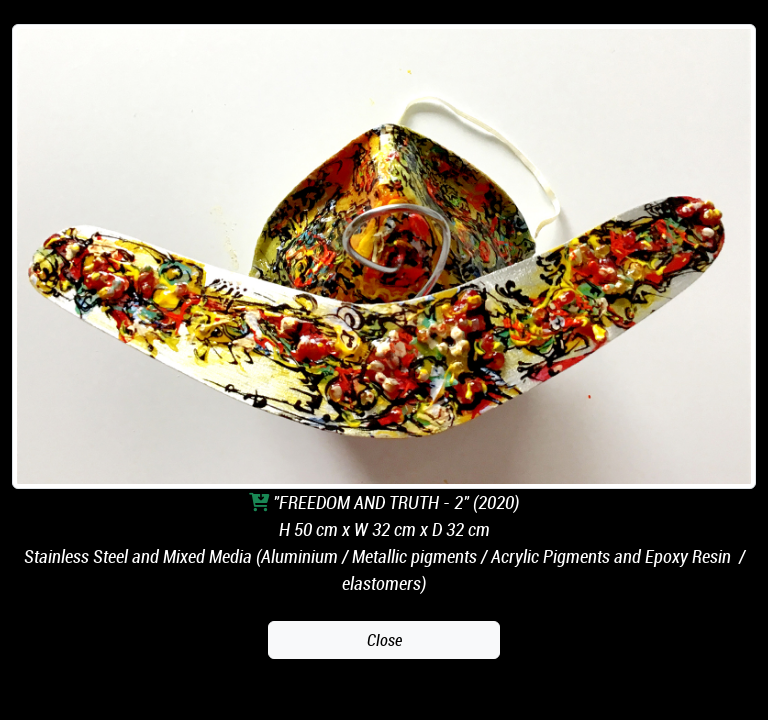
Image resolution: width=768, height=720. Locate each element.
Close (384, 640)
